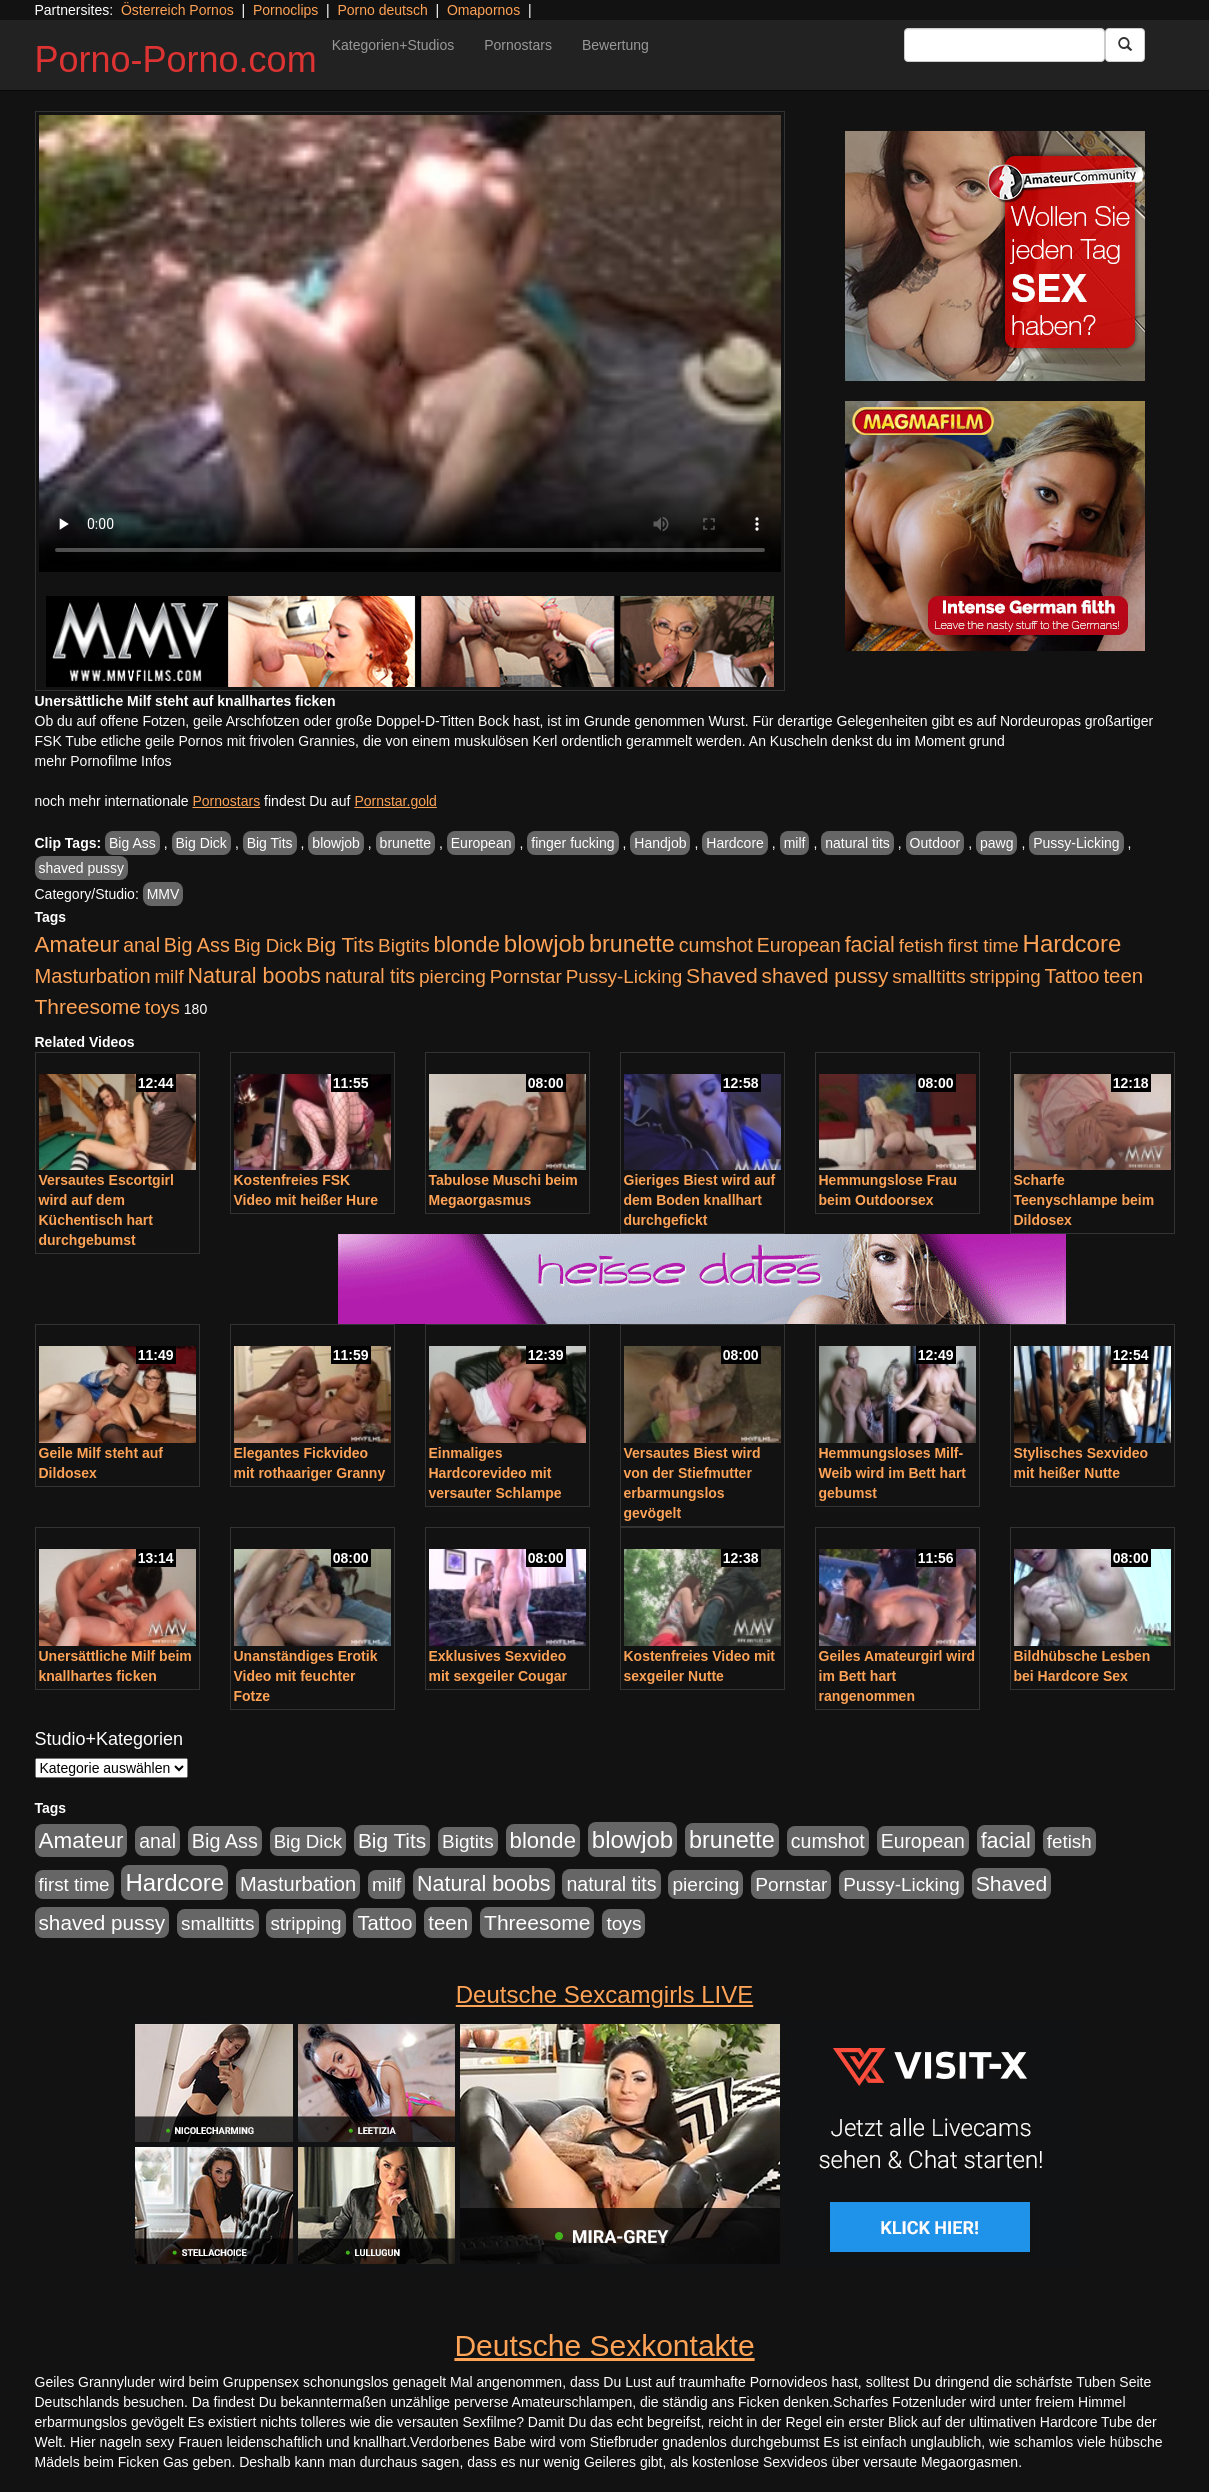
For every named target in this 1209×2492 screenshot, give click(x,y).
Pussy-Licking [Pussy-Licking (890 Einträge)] (624, 976)
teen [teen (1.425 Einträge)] (1123, 975)
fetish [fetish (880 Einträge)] (921, 945)
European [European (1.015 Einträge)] (799, 945)
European (481, 843)
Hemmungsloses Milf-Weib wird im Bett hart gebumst (893, 1473)
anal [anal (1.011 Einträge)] (141, 945)
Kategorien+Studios (393, 45)
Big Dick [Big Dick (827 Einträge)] (268, 945)
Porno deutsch (382, 10)
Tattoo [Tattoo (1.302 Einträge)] (1072, 976)
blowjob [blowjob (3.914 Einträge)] (544, 943)
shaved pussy (82, 868)
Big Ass (132, 843)
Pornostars (518, 45)
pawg (996, 843)
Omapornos (483, 10)
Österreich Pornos (177, 10)
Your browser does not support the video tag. (410, 343)
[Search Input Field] (1004, 45)
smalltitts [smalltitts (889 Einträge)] (928, 976)
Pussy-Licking (1076, 843)
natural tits (857, 843)
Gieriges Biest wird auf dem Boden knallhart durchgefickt (700, 1200)
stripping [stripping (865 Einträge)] (1005, 976)
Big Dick (201, 843)
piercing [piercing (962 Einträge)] (452, 976)
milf (795, 843)
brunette (405, 843)
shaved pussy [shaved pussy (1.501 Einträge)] (825, 975)
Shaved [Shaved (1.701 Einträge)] (722, 975)
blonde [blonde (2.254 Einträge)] (467, 944)
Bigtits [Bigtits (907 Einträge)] (404, 945)
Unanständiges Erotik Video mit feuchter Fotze (306, 1676)
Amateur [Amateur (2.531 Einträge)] (77, 944)
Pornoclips (285, 10)
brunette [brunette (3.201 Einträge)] (632, 944)
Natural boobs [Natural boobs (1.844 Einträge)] (254, 976)
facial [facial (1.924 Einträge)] (870, 945)
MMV (163, 894)
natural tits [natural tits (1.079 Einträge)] (370, 976)
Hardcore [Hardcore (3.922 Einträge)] (1072, 943)
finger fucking (572, 843)
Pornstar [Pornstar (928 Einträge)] (526, 976)
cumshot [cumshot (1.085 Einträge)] (716, 945)
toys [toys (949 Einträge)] (162, 1007)
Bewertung (615, 45)
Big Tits (270, 843)
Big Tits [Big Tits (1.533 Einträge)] (340, 944)
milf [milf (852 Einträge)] (168, 976)
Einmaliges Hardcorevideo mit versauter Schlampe (495, 1473)
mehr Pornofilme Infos (103, 761)
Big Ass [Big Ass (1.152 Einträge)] (197, 945)
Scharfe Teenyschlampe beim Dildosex (1084, 1200)
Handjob (660, 843)
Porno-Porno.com (176, 59)
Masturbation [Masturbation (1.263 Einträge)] (93, 976)
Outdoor (935, 843)
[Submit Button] (1125, 45)
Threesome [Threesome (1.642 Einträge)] (88, 1006)
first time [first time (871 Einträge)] (983, 945)
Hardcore (735, 843)
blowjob (335, 843)
